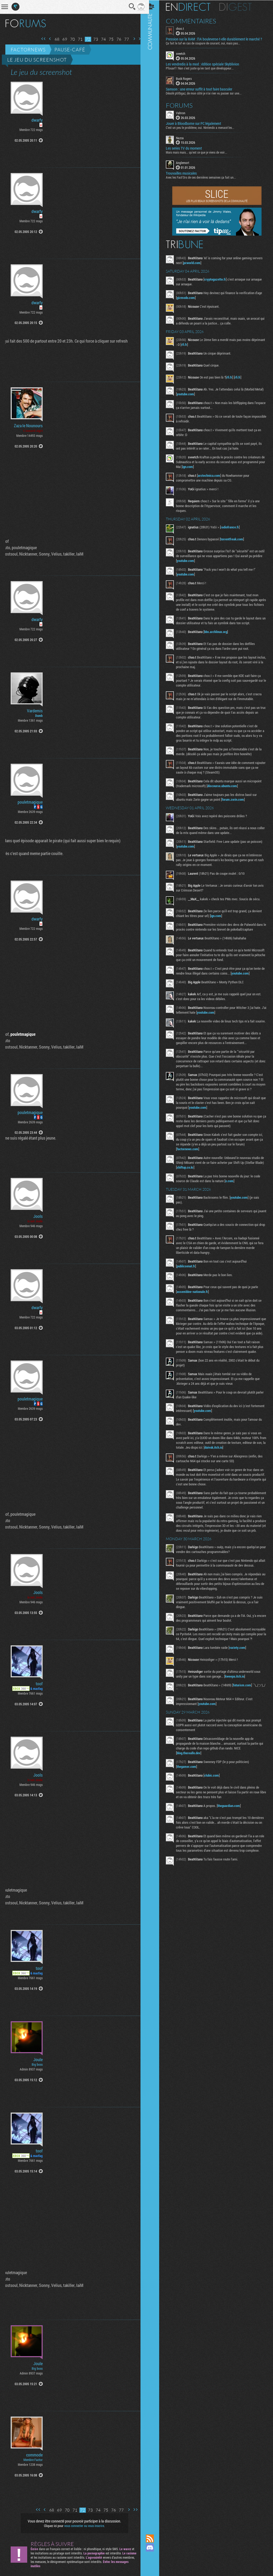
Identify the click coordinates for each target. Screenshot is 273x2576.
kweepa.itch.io (239, 1706)
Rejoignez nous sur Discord (154, 2548)
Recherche (128, 7)
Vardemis (35, 710)
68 (53, 39)
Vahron (185, 112)
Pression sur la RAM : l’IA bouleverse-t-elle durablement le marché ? (218, 39)
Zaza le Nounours (28, 425)
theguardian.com (233, 1835)
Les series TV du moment (188, 148)
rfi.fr (203, 344)
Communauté (154, 1262)
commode (34, 2454)
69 (60, 39)
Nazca (184, 137)
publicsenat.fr (190, 1277)
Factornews (28, 49)
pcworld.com (207, 262)
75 (107, 39)
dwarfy (37, 120)
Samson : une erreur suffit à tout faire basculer (203, 89)
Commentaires (195, 21)
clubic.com (216, 1805)
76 (115, 39)
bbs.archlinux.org (220, 631)
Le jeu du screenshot (37, 60)
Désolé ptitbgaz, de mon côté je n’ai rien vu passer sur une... (208, 93)
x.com (234, 1191)
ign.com (215, 466)
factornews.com (192, 1159)
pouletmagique (30, 802)
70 (68, 39)
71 (76, 39)
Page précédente (46, 39)
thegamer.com (191, 1796)
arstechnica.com (213, 475)
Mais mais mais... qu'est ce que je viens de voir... (201, 152)
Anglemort (187, 162)
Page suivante (130, 39)
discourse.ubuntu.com (227, 785)
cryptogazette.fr (219, 279)
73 (91, 39)
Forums (183, 105)
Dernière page (137, 39)
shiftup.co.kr (199, 1178)
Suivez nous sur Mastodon (154, 2557)
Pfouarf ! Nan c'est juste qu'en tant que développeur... (204, 68)
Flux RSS (154, 2538)
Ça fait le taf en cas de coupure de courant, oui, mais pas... (207, 43)
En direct (192, 7)
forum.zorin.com (237, 799)
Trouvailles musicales (185, 173)
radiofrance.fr (234, 526)
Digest (240, 7)
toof (39, 1683)
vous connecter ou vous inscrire (82, 2526)
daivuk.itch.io (231, 1467)
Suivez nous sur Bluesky (154, 2566)
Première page (39, 39)
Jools (38, 1216)
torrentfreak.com (236, 538)
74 (99, 39)
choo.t (184, 28)
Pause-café (69, 49)
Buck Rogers (188, 78)
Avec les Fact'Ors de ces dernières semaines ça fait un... (205, 177)
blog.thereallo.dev (193, 1783)
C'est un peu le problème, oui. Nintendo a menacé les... (204, 127)
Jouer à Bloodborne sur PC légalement (198, 123)
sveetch (185, 53)
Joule (38, 2059)
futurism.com (247, 1715)
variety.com (242, 1677)
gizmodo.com (190, 297)
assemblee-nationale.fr (196, 1302)
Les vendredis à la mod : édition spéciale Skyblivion (207, 64)
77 (122, 39)
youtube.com (199, 393)
